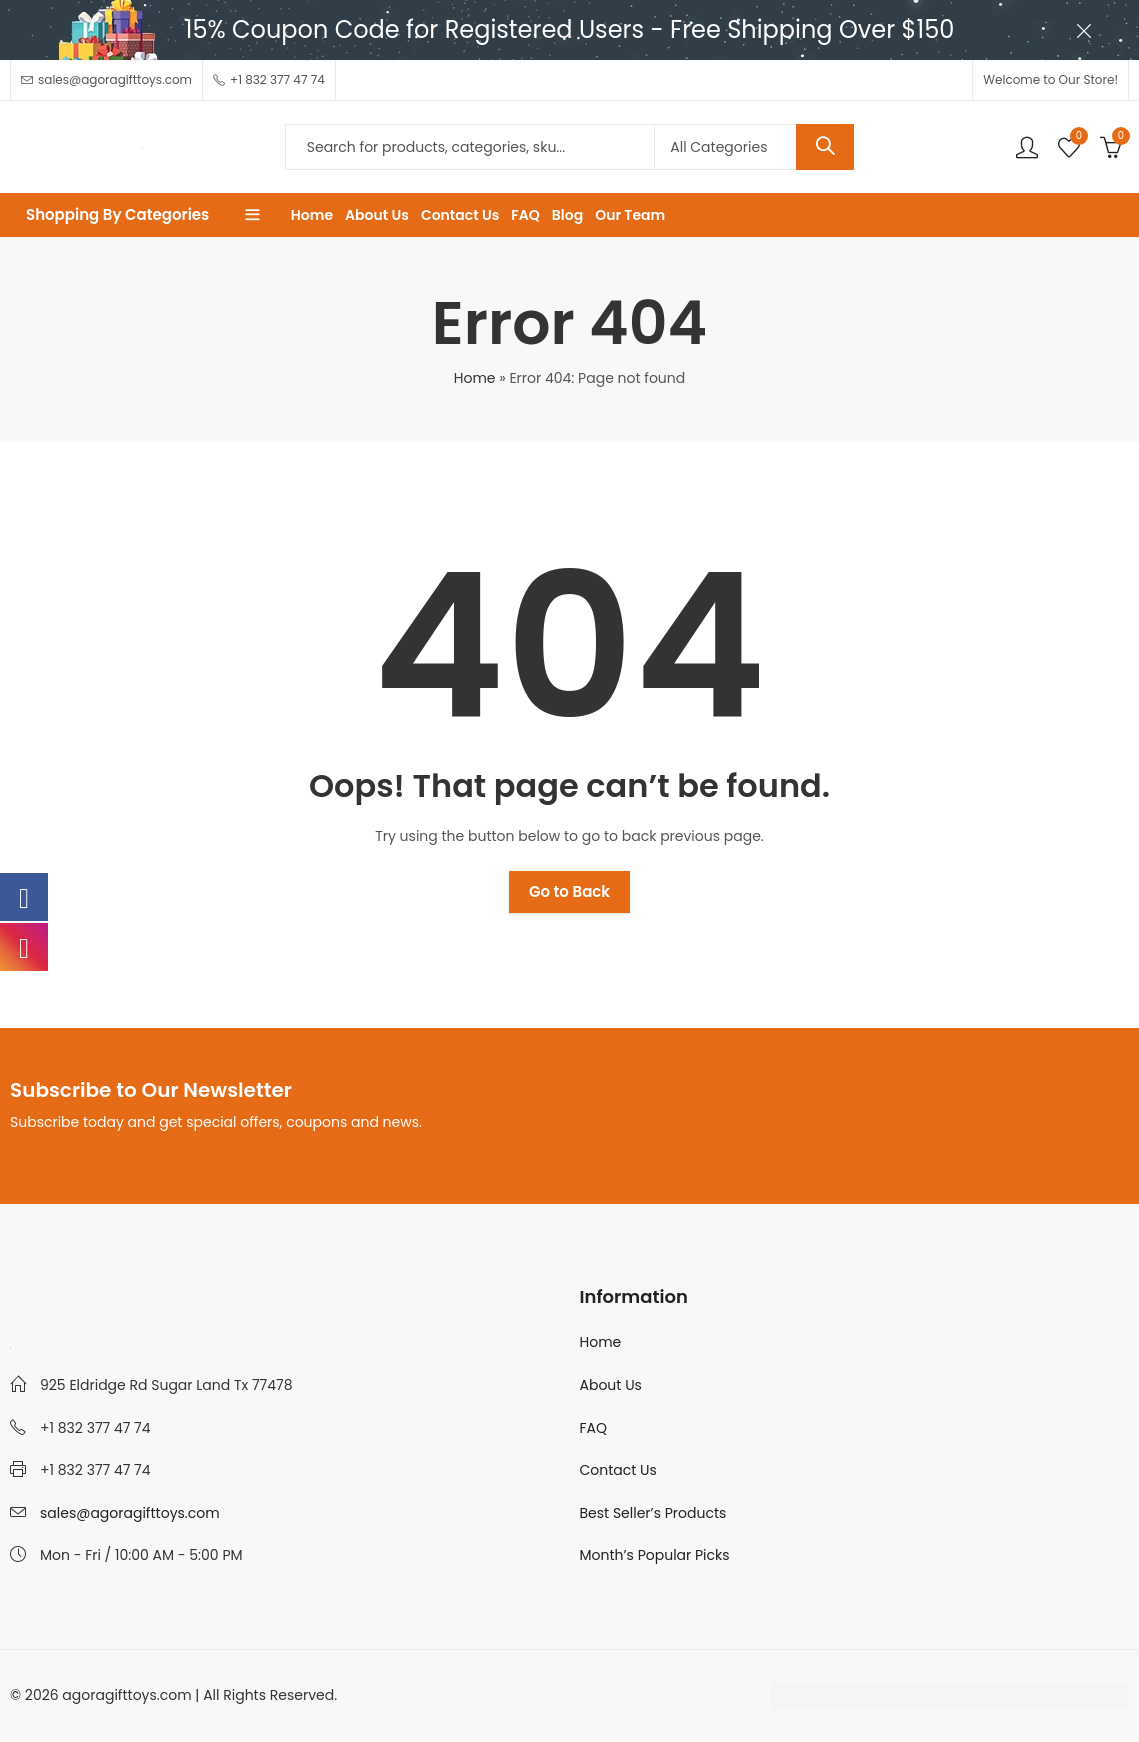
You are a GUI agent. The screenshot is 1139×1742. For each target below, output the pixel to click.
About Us (611, 1385)
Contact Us (618, 1470)
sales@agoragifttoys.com (130, 1513)
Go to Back (569, 891)
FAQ (594, 1428)
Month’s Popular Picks (655, 1555)
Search (825, 147)
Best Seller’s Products (653, 1513)
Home (475, 378)
